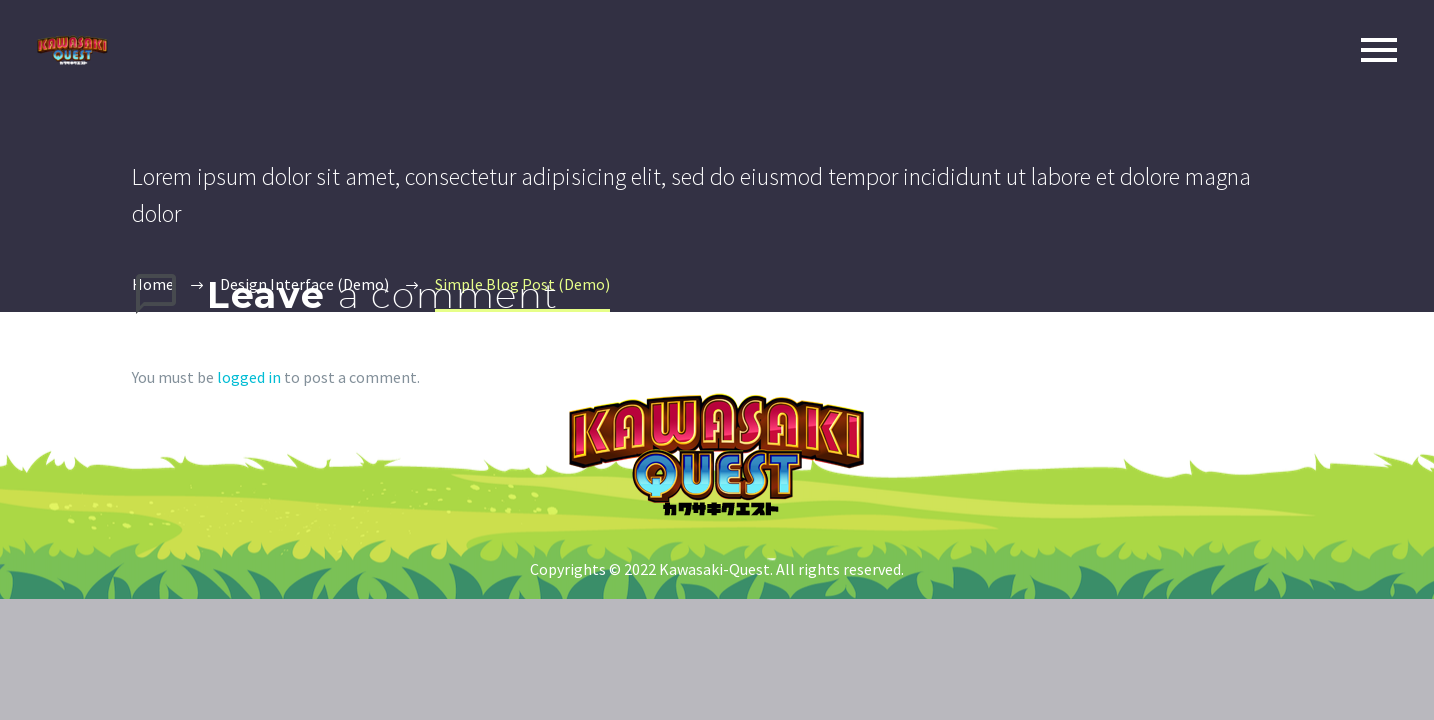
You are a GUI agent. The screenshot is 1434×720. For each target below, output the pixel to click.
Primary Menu (1379, 50)
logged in (249, 377)
